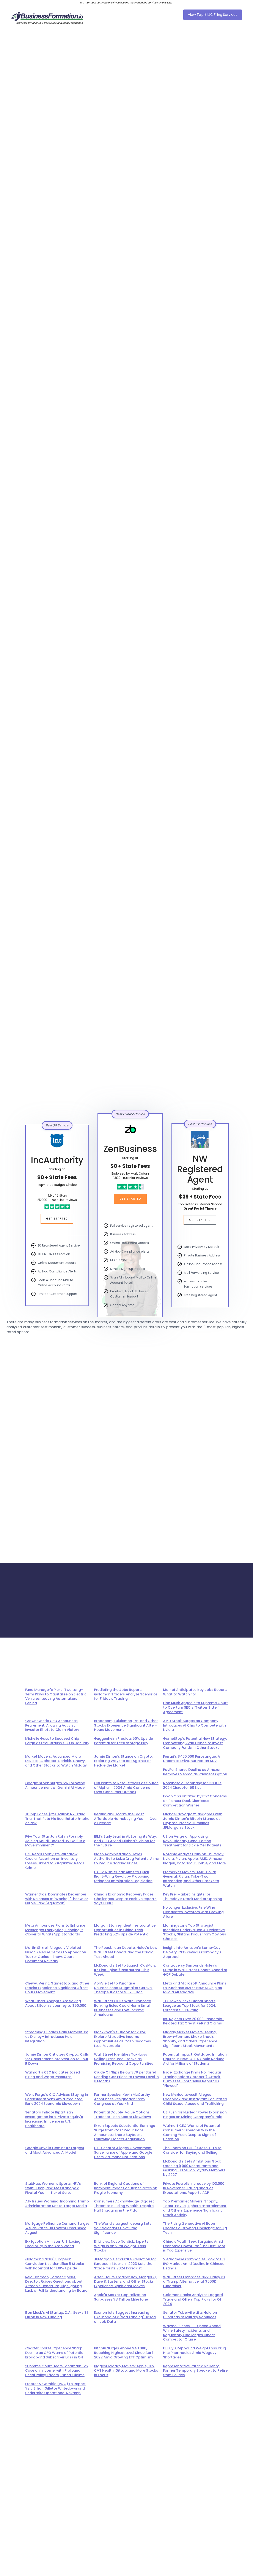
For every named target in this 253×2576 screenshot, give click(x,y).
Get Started (57, 1218)
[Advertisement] (126, 212)
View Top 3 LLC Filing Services (212, 14)
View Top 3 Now (126, 1622)
